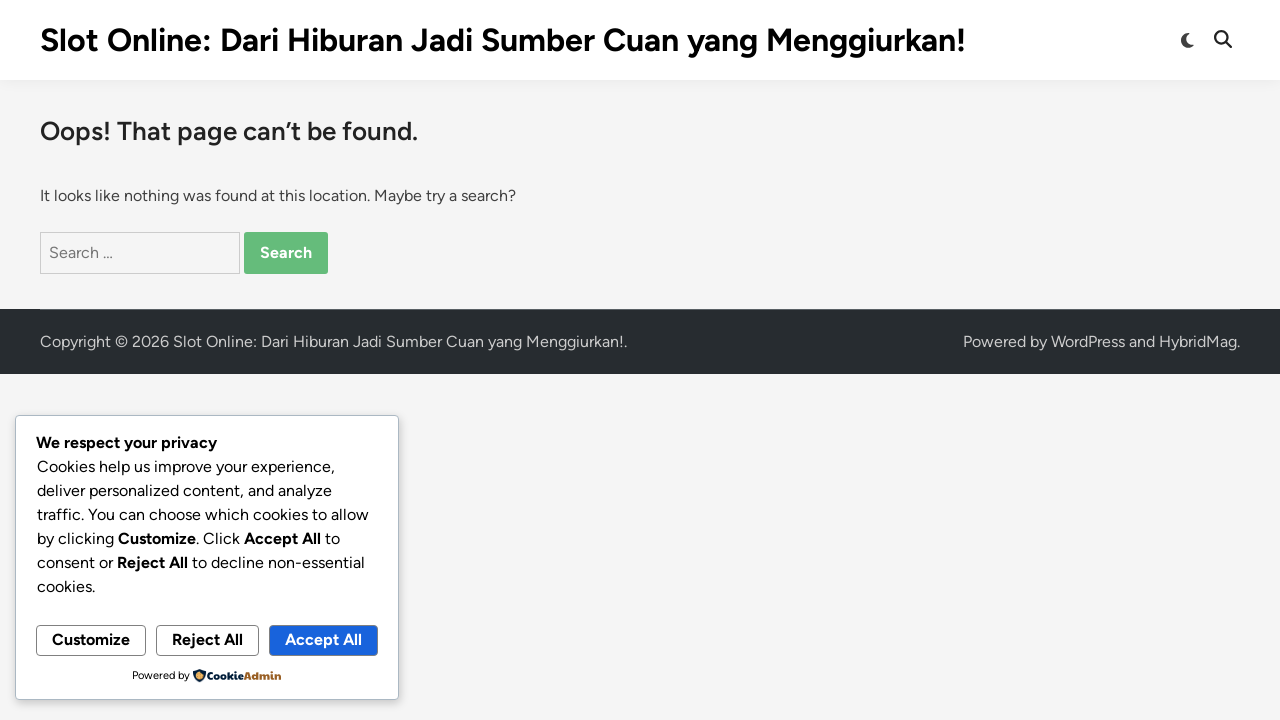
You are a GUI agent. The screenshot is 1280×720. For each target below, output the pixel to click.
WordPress (1088, 341)
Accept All (323, 639)
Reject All (207, 639)
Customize (91, 639)
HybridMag (1198, 341)
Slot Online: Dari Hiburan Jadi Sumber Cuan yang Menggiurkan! (503, 40)
